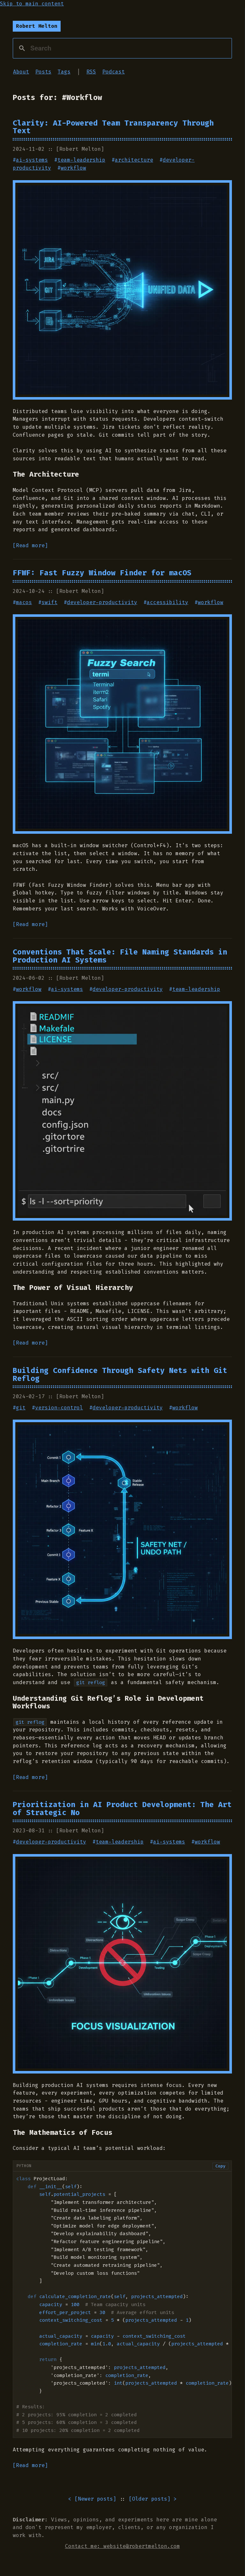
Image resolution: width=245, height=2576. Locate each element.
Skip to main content (32, 3)
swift (49, 602)
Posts (43, 71)
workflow (73, 168)
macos (24, 602)
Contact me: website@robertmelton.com (122, 2546)
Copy (220, 2166)
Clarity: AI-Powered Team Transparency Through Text (113, 127)
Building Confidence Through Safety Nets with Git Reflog (120, 1374)
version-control (59, 1407)
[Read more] (30, 545)
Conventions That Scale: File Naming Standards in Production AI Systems (120, 956)
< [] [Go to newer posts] (92, 2499)
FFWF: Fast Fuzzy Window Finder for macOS (102, 573)
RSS (91, 71)
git (21, 1407)
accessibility (167, 602)
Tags (64, 71)
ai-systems (32, 160)
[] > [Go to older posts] (153, 2499)
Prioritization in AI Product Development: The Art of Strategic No (122, 1808)
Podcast (113, 71)
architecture (134, 160)
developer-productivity (102, 602)
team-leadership (81, 160)
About (21, 71)
